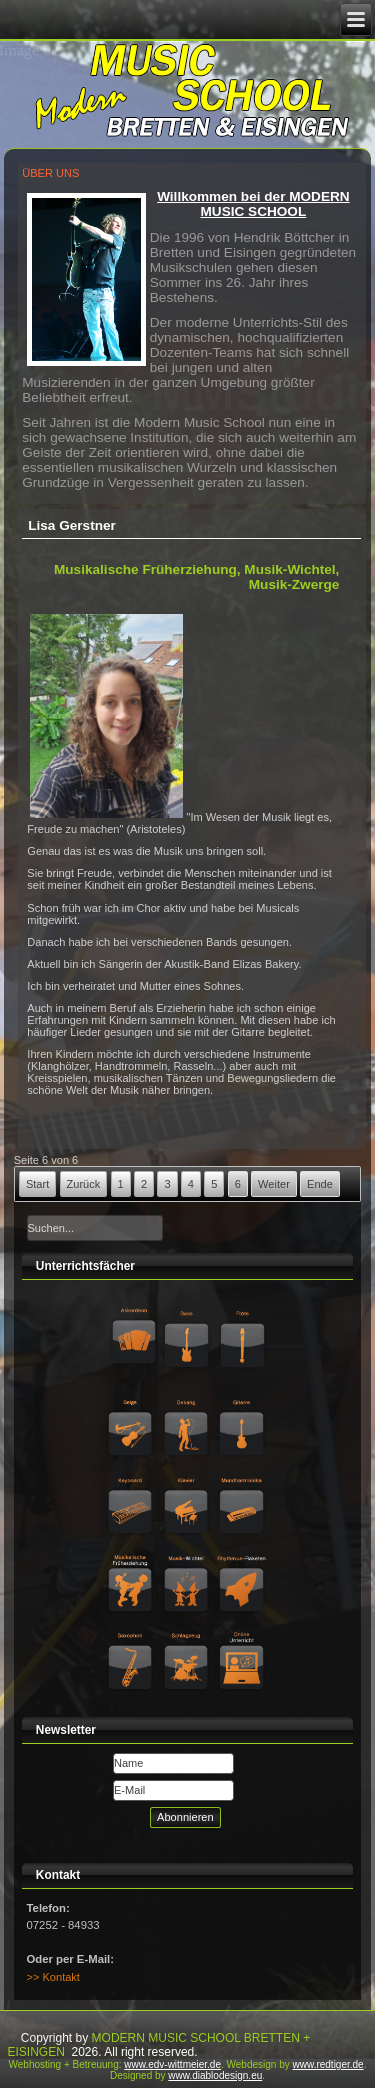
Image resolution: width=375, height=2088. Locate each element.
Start (37, 1184)
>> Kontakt (53, 1977)
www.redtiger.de (328, 2064)
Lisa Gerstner (72, 525)
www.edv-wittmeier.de (172, 2064)
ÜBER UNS (50, 173)
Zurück (84, 1184)
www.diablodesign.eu (215, 2075)
